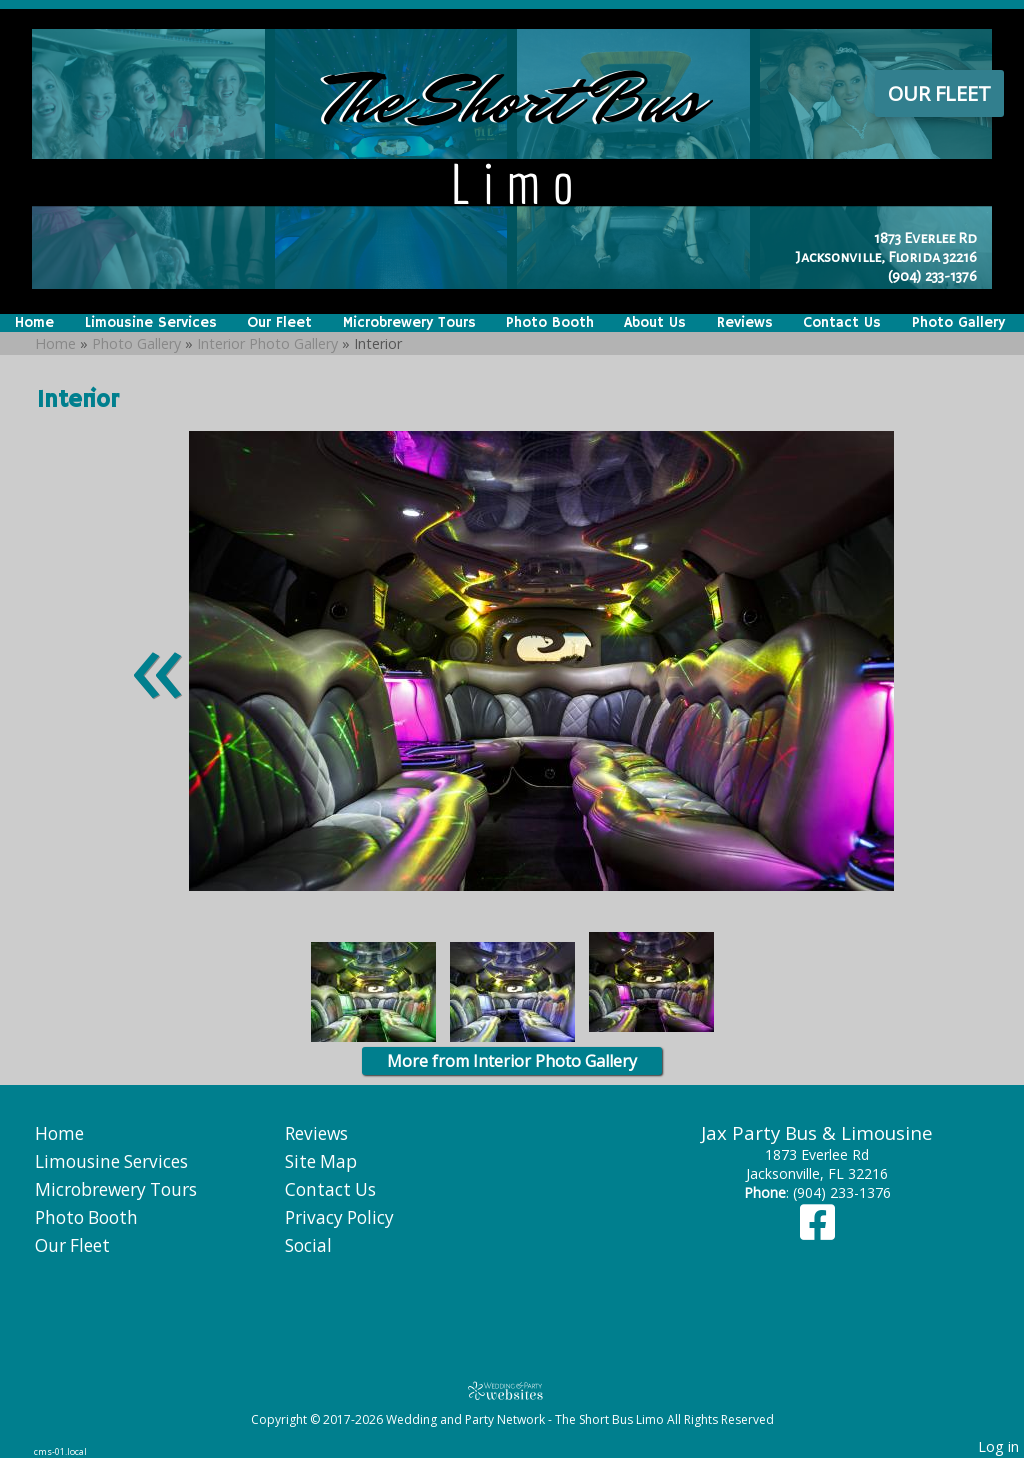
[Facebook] (817, 1231)
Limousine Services (151, 323)
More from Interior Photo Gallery (512, 1061)
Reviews (745, 323)
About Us (655, 323)
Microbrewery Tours (409, 323)
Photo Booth (550, 323)
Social (308, 1245)
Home (34, 323)
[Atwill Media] (512, 1390)
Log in (998, 1446)
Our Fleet (939, 93)
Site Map (321, 1161)
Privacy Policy (339, 1217)
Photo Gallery (958, 323)
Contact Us (842, 323)
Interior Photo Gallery (267, 343)
